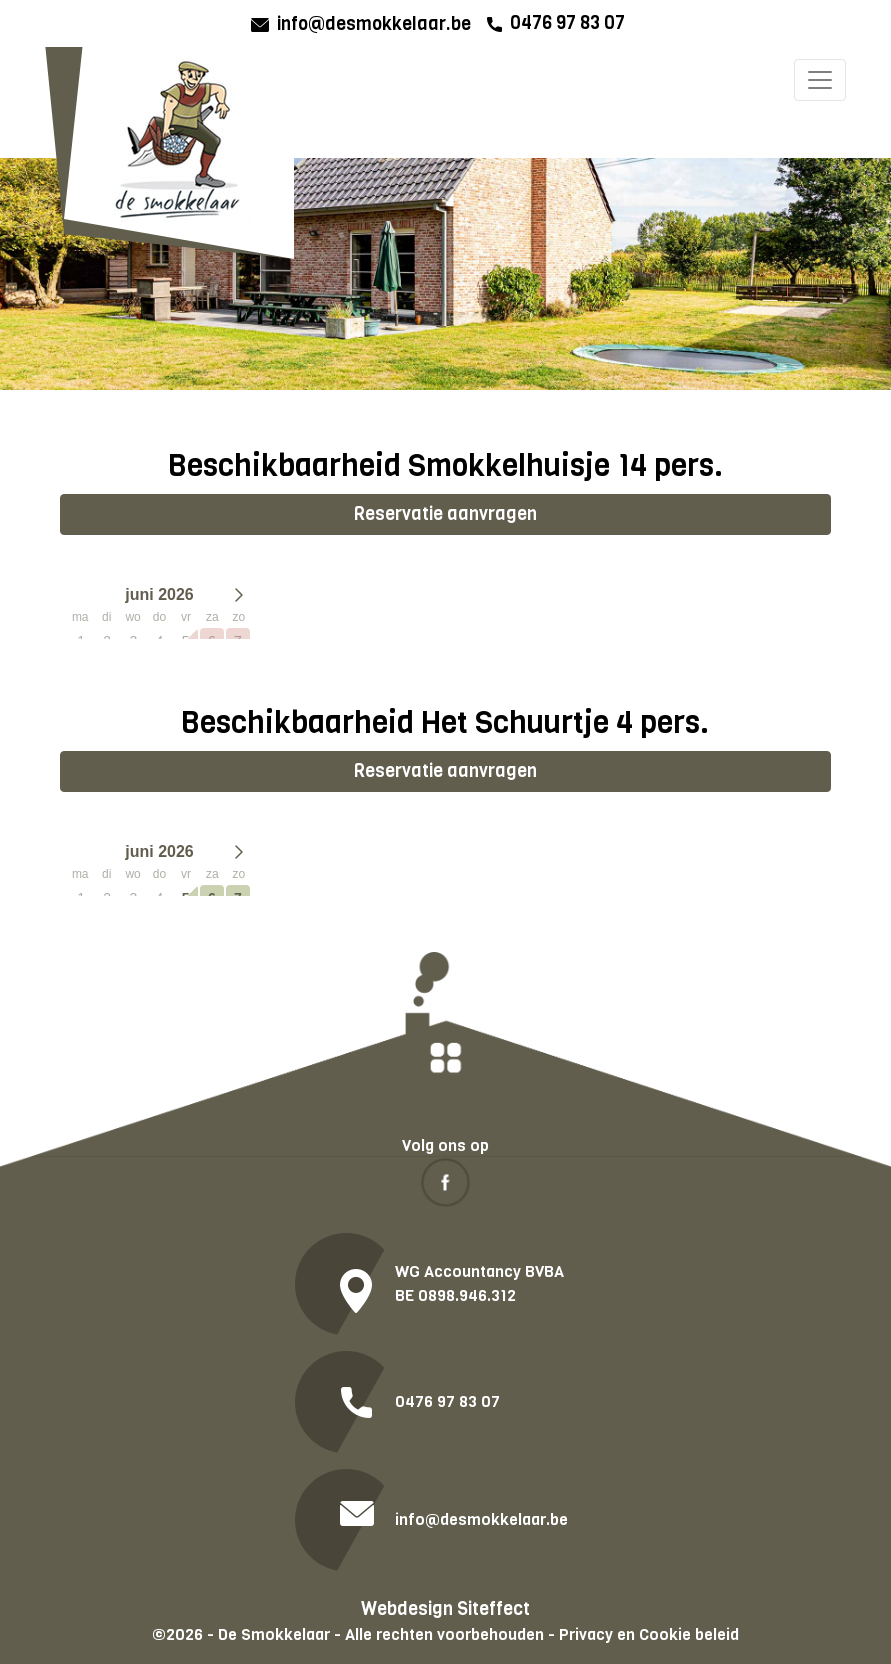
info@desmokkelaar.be (374, 24)
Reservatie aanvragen (445, 514)
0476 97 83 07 (567, 23)
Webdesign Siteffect (445, 1609)
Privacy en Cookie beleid (649, 1634)
